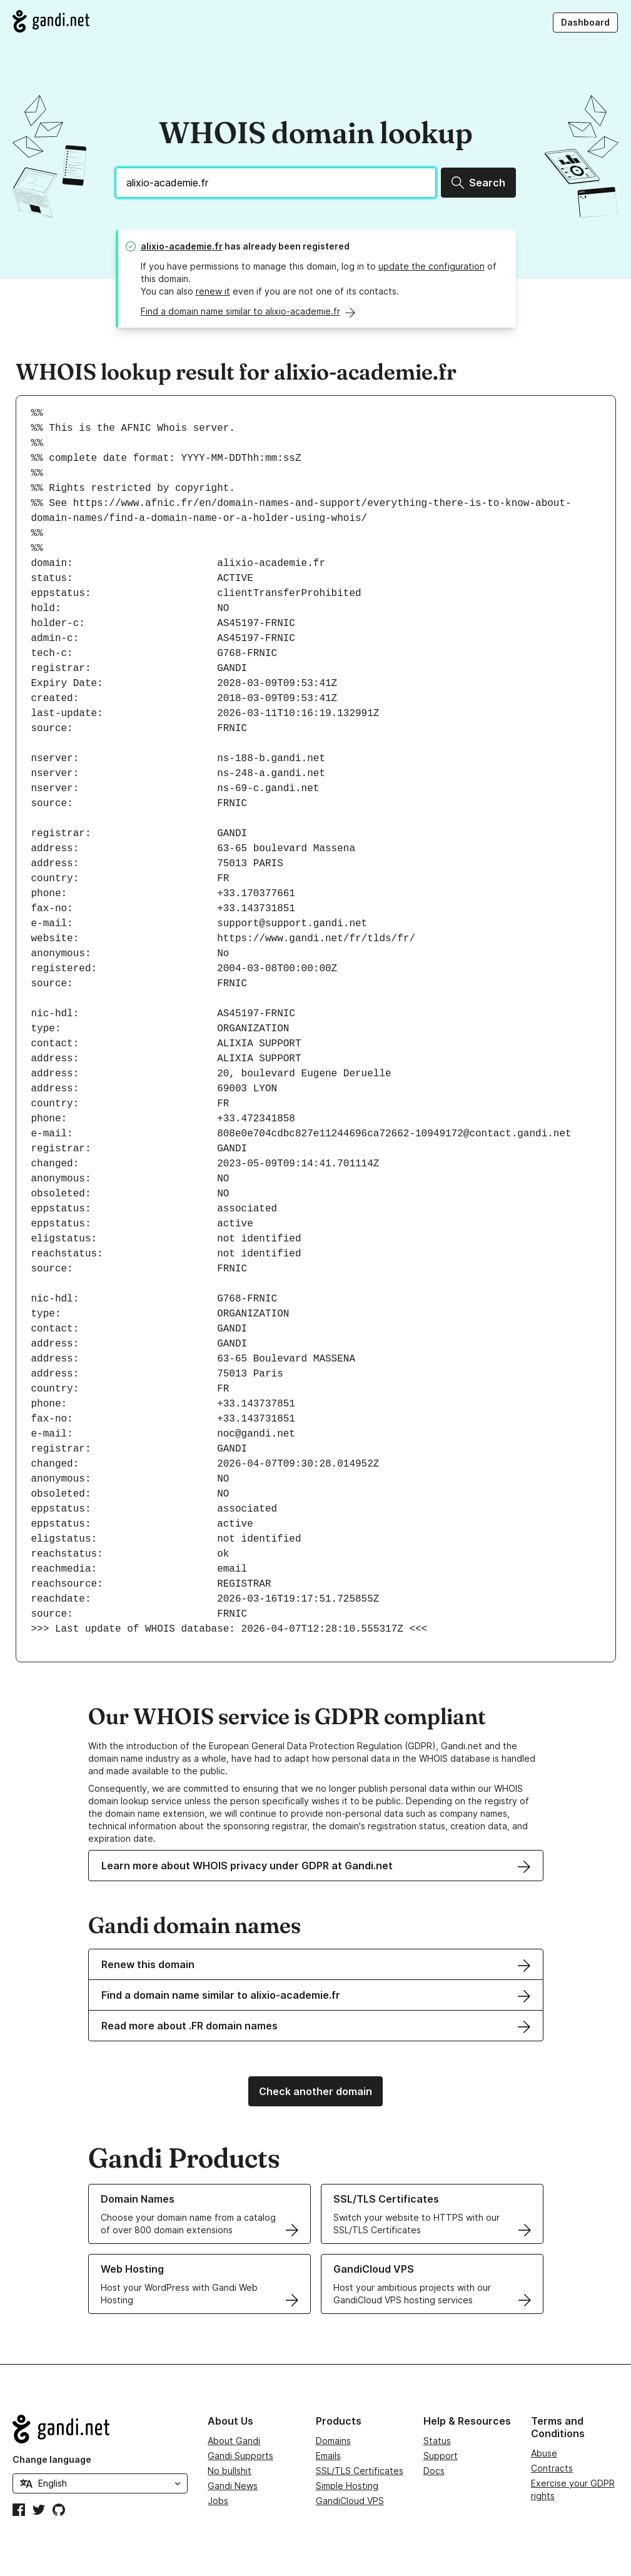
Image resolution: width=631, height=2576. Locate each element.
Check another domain (315, 2091)
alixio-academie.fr (182, 246)
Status (437, 2440)
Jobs (218, 2500)
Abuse (544, 2453)
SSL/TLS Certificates (359, 2470)
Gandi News (233, 2485)
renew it (213, 291)
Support (440, 2455)
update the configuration (431, 266)
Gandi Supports (240, 2455)
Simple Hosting (347, 2485)
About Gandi (234, 2440)
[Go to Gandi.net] (51, 21)
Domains (333, 2440)
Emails (328, 2455)
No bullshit (229, 2470)
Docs (434, 2470)
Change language (52, 2459)
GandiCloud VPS (350, 2500)
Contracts (552, 2468)
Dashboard (585, 22)
